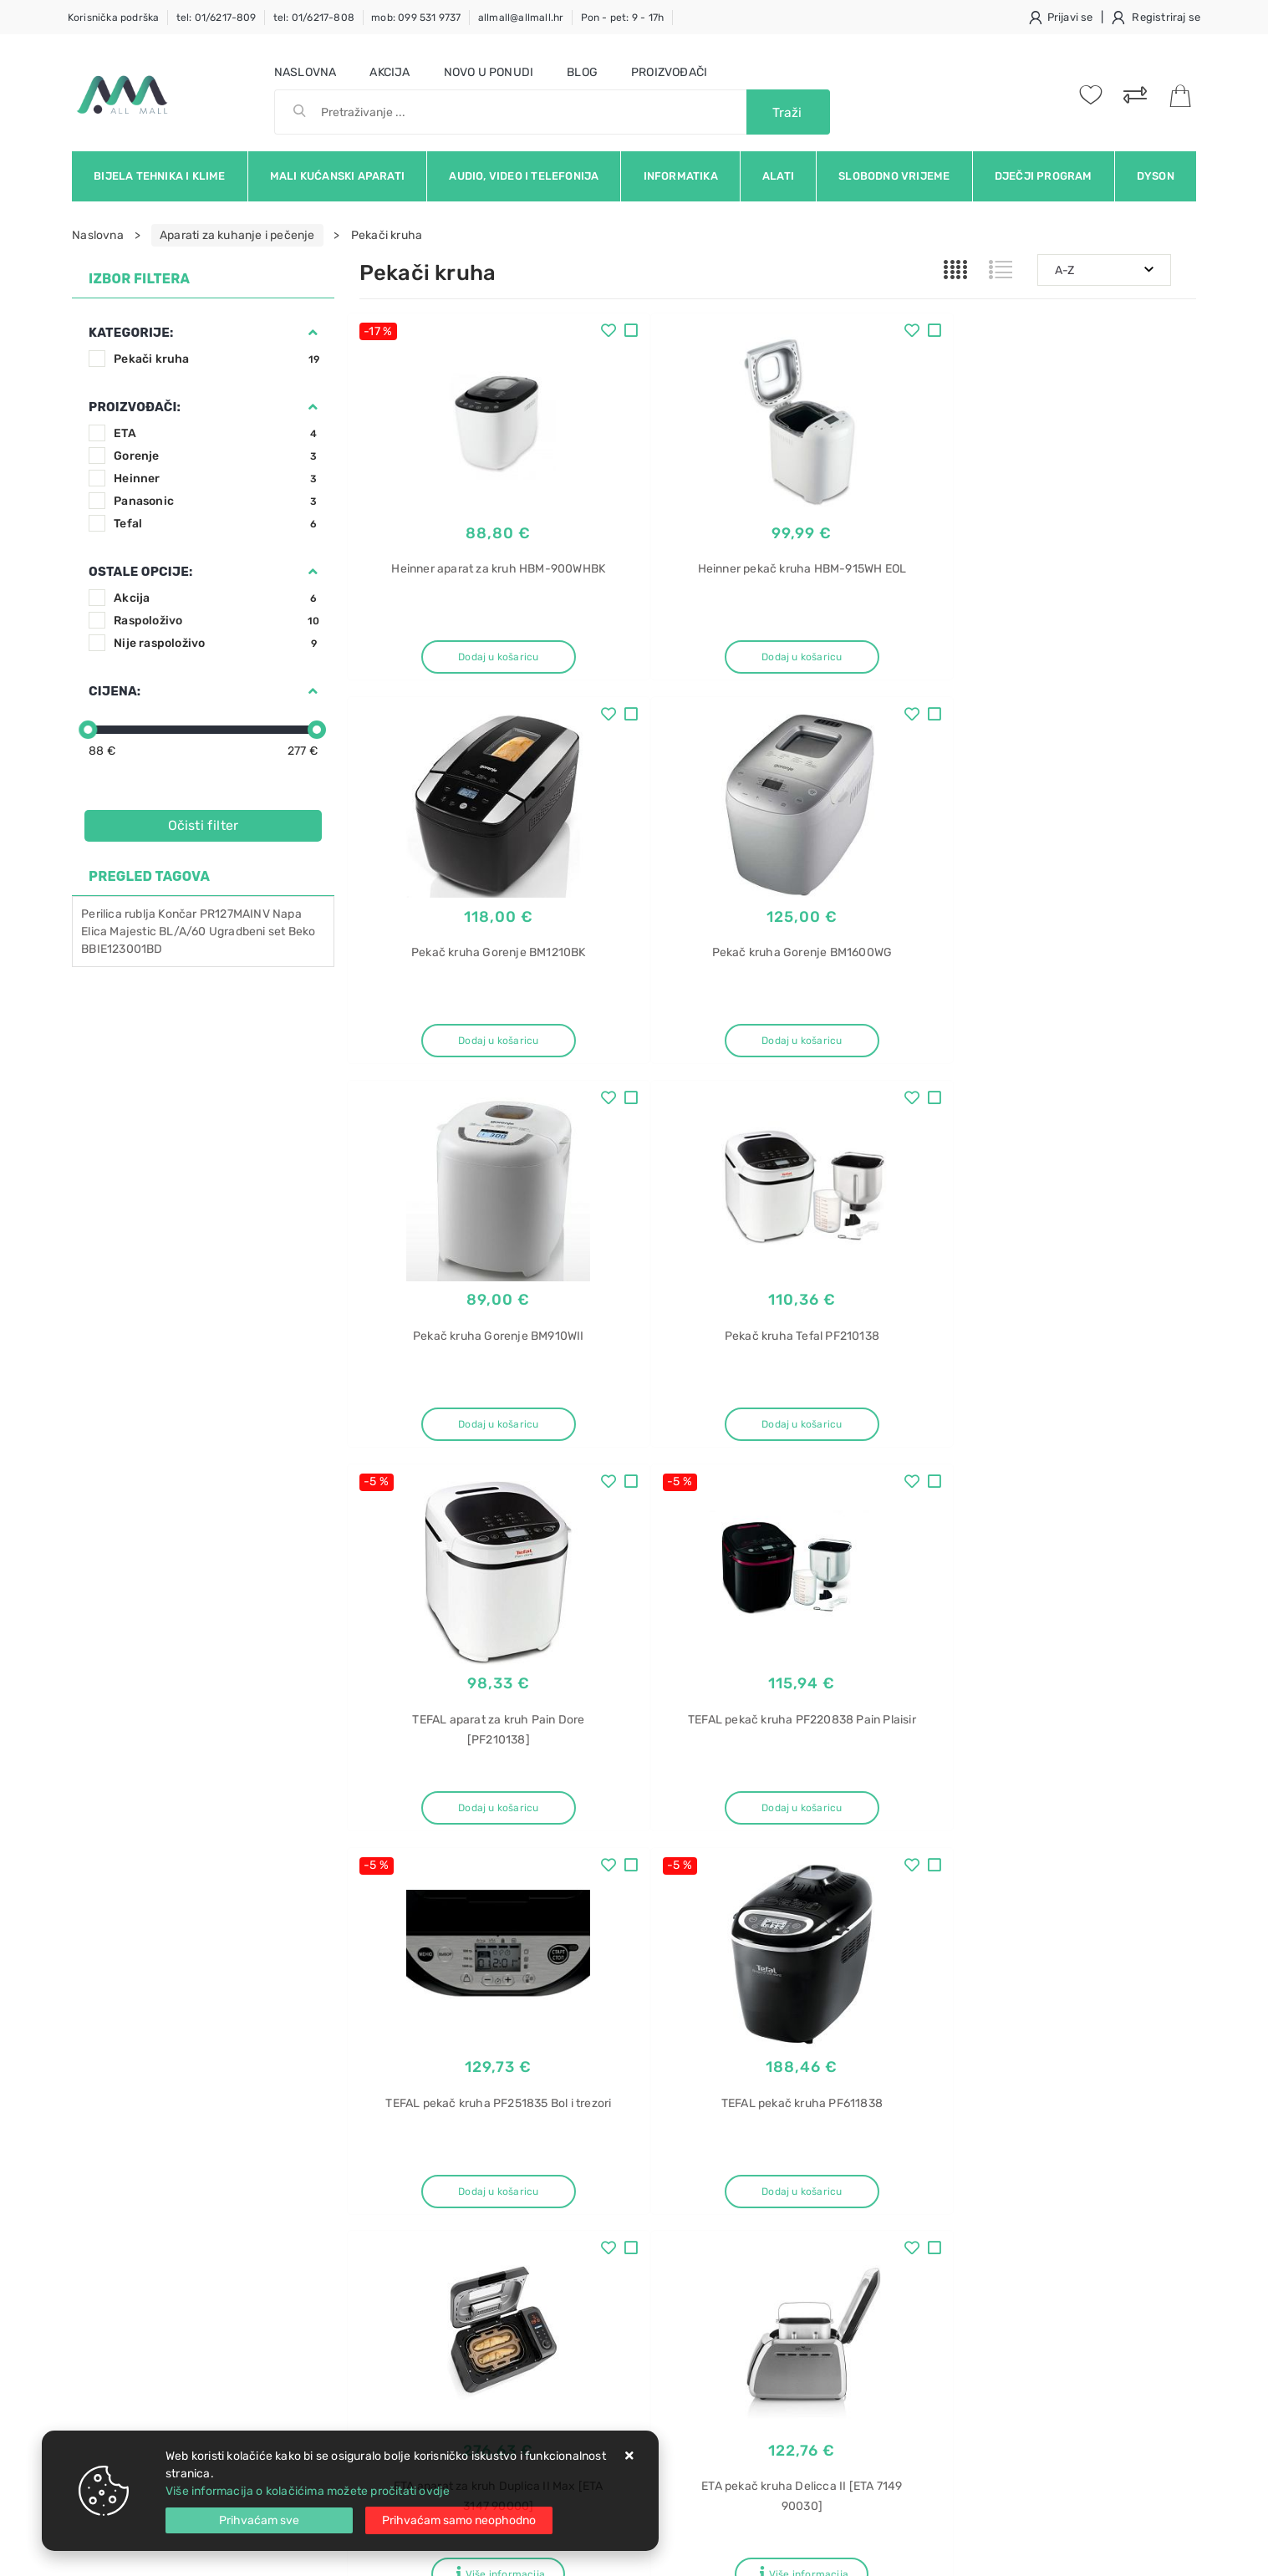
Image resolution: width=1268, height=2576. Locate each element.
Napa (287, 914)
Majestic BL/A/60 (157, 931)
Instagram (979, 2029)
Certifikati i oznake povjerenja (618, 2285)
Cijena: (114, 691)
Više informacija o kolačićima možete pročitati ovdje (308, 2491)
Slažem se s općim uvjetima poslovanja (226, 2075)
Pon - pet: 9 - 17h (623, 17)
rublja (140, 914)
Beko (302, 931)
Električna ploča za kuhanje (1009, 2332)
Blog (582, 72)
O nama (557, 2160)
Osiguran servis (401, 2285)
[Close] (259, 2520)
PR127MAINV (235, 914)
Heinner (217, 478)
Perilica (101, 914)
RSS (1131, 2029)
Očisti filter (203, 825)
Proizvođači (669, 72)
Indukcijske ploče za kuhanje (1013, 2303)
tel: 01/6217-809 (216, 17)
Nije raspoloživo (217, 643)
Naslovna (305, 72)
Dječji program (1043, 176)
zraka (949, 2186)
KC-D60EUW (968, 2244)
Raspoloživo (217, 620)
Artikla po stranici (906, 1886)
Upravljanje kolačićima (421, 2311)
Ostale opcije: (140, 571)
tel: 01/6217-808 (313, 17)
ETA (217, 433)
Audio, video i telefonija (523, 176)
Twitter (891, 2029)
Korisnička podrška (114, 17)
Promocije (565, 2260)
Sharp (951, 2215)
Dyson (1155, 176)
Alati (778, 176)
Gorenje (217, 456)
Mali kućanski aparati (337, 176)
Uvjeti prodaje (398, 2160)
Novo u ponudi (489, 72)
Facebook (806, 2029)
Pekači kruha (217, 359)
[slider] (88, 729)
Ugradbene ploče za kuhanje (1012, 2362)
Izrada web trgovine (1147, 2552)
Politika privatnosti (588, 2185)
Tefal (217, 524)
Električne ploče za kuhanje (1009, 2274)
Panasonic (217, 501)
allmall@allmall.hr (521, 17)
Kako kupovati (397, 2210)
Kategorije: (131, 332)
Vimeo (1063, 2029)
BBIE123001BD (121, 949)
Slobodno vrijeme (894, 176)
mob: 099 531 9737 (416, 17)
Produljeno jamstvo (590, 2210)
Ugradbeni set (247, 931)
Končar (177, 914)
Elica (94, 931)
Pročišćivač (966, 2157)
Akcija (389, 72)
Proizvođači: (135, 407)
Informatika (681, 176)
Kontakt (380, 2185)
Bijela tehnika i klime (159, 176)
